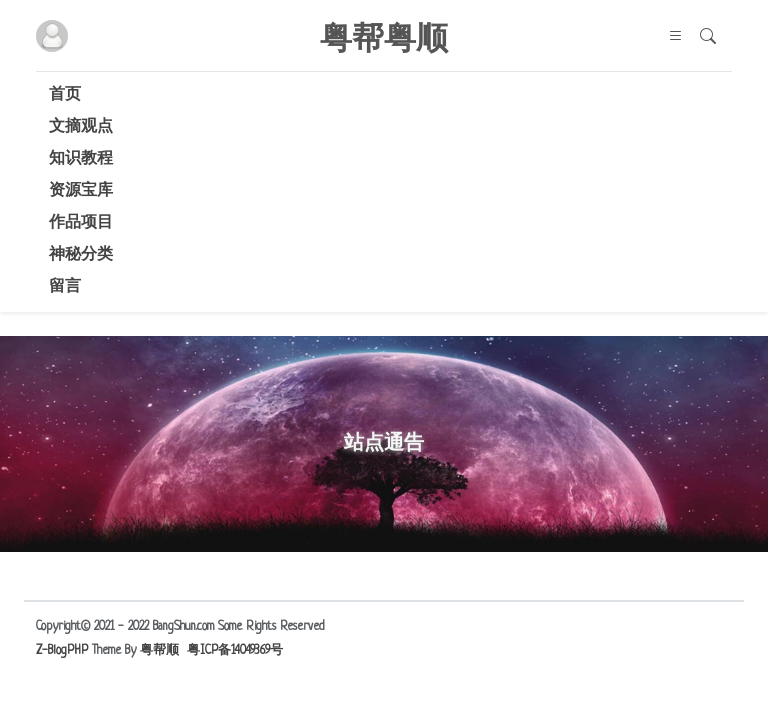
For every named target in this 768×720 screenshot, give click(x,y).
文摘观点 (81, 127)
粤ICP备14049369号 (235, 651)
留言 (65, 287)
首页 (65, 95)
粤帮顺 (159, 651)
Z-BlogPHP (62, 651)
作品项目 (81, 223)
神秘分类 (81, 255)
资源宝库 (81, 191)
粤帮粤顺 (384, 36)
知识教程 (81, 159)
